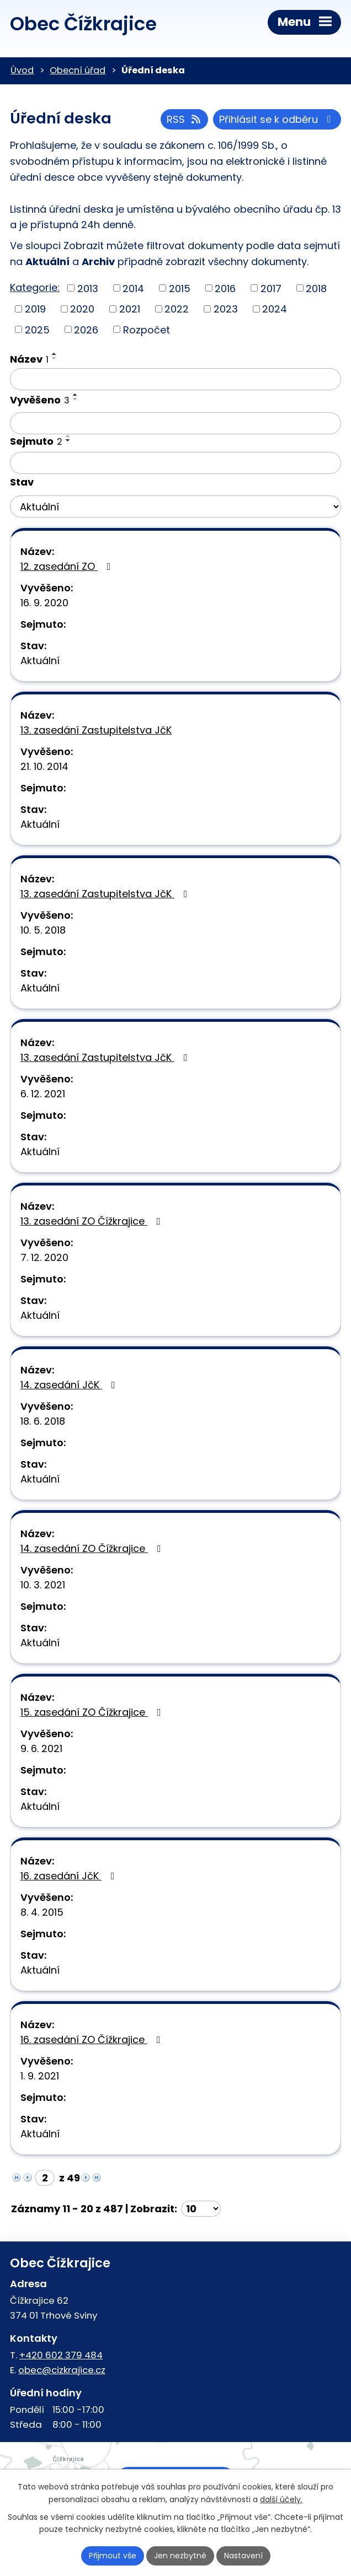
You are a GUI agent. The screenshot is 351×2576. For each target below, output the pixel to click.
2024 (274, 309)
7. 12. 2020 (44, 1257)
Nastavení (243, 2555)
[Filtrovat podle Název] (175, 379)
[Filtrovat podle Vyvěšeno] (175, 423)
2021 (129, 309)
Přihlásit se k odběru (277, 119)
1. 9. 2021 (39, 2076)
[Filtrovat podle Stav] (175, 506)
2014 (133, 288)
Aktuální (40, 660)
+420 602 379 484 (61, 2355)
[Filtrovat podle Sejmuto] (175, 463)
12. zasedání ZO (67, 566)
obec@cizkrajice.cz (61, 2369)
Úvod (22, 70)
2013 (87, 288)
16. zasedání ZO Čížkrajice (92, 2039)
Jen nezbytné (180, 2555)
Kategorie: (35, 287)
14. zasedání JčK (70, 1385)
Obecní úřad (77, 70)
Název (29, 359)
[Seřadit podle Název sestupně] (55, 358)
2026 (86, 329)
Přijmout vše (112, 2555)
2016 (225, 288)
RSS (185, 119)
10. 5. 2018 (43, 930)
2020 (82, 309)
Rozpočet (146, 329)
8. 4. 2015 (41, 1912)
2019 (35, 309)
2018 (316, 288)
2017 (270, 288)
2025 (37, 329)
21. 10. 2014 (44, 766)
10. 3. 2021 (42, 1585)
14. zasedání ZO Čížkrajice (93, 1548)
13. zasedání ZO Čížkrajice (92, 1221)
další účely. (281, 2499)
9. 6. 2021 (41, 1748)
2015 (179, 288)
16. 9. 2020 (44, 603)
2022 (176, 309)
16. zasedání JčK (69, 1876)
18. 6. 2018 (42, 1421)
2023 (226, 309)
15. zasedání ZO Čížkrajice (93, 1712)
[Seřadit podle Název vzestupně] (55, 354)
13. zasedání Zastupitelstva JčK (96, 730)
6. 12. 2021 (42, 1094)
